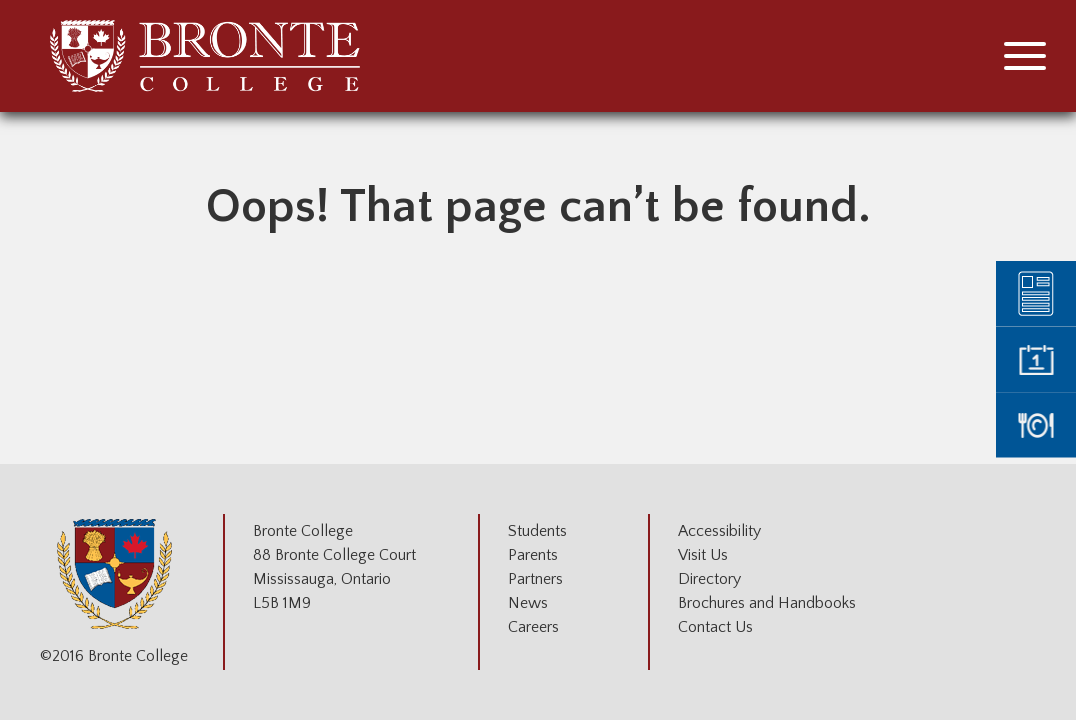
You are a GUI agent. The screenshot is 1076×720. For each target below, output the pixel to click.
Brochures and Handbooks (767, 603)
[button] (1025, 56)
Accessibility (719, 531)
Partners (535, 579)
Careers (533, 627)
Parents (533, 555)
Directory (709, 579)
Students (537, 531)
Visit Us (703, 555)
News (528, 603)
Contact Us (715, 627)
